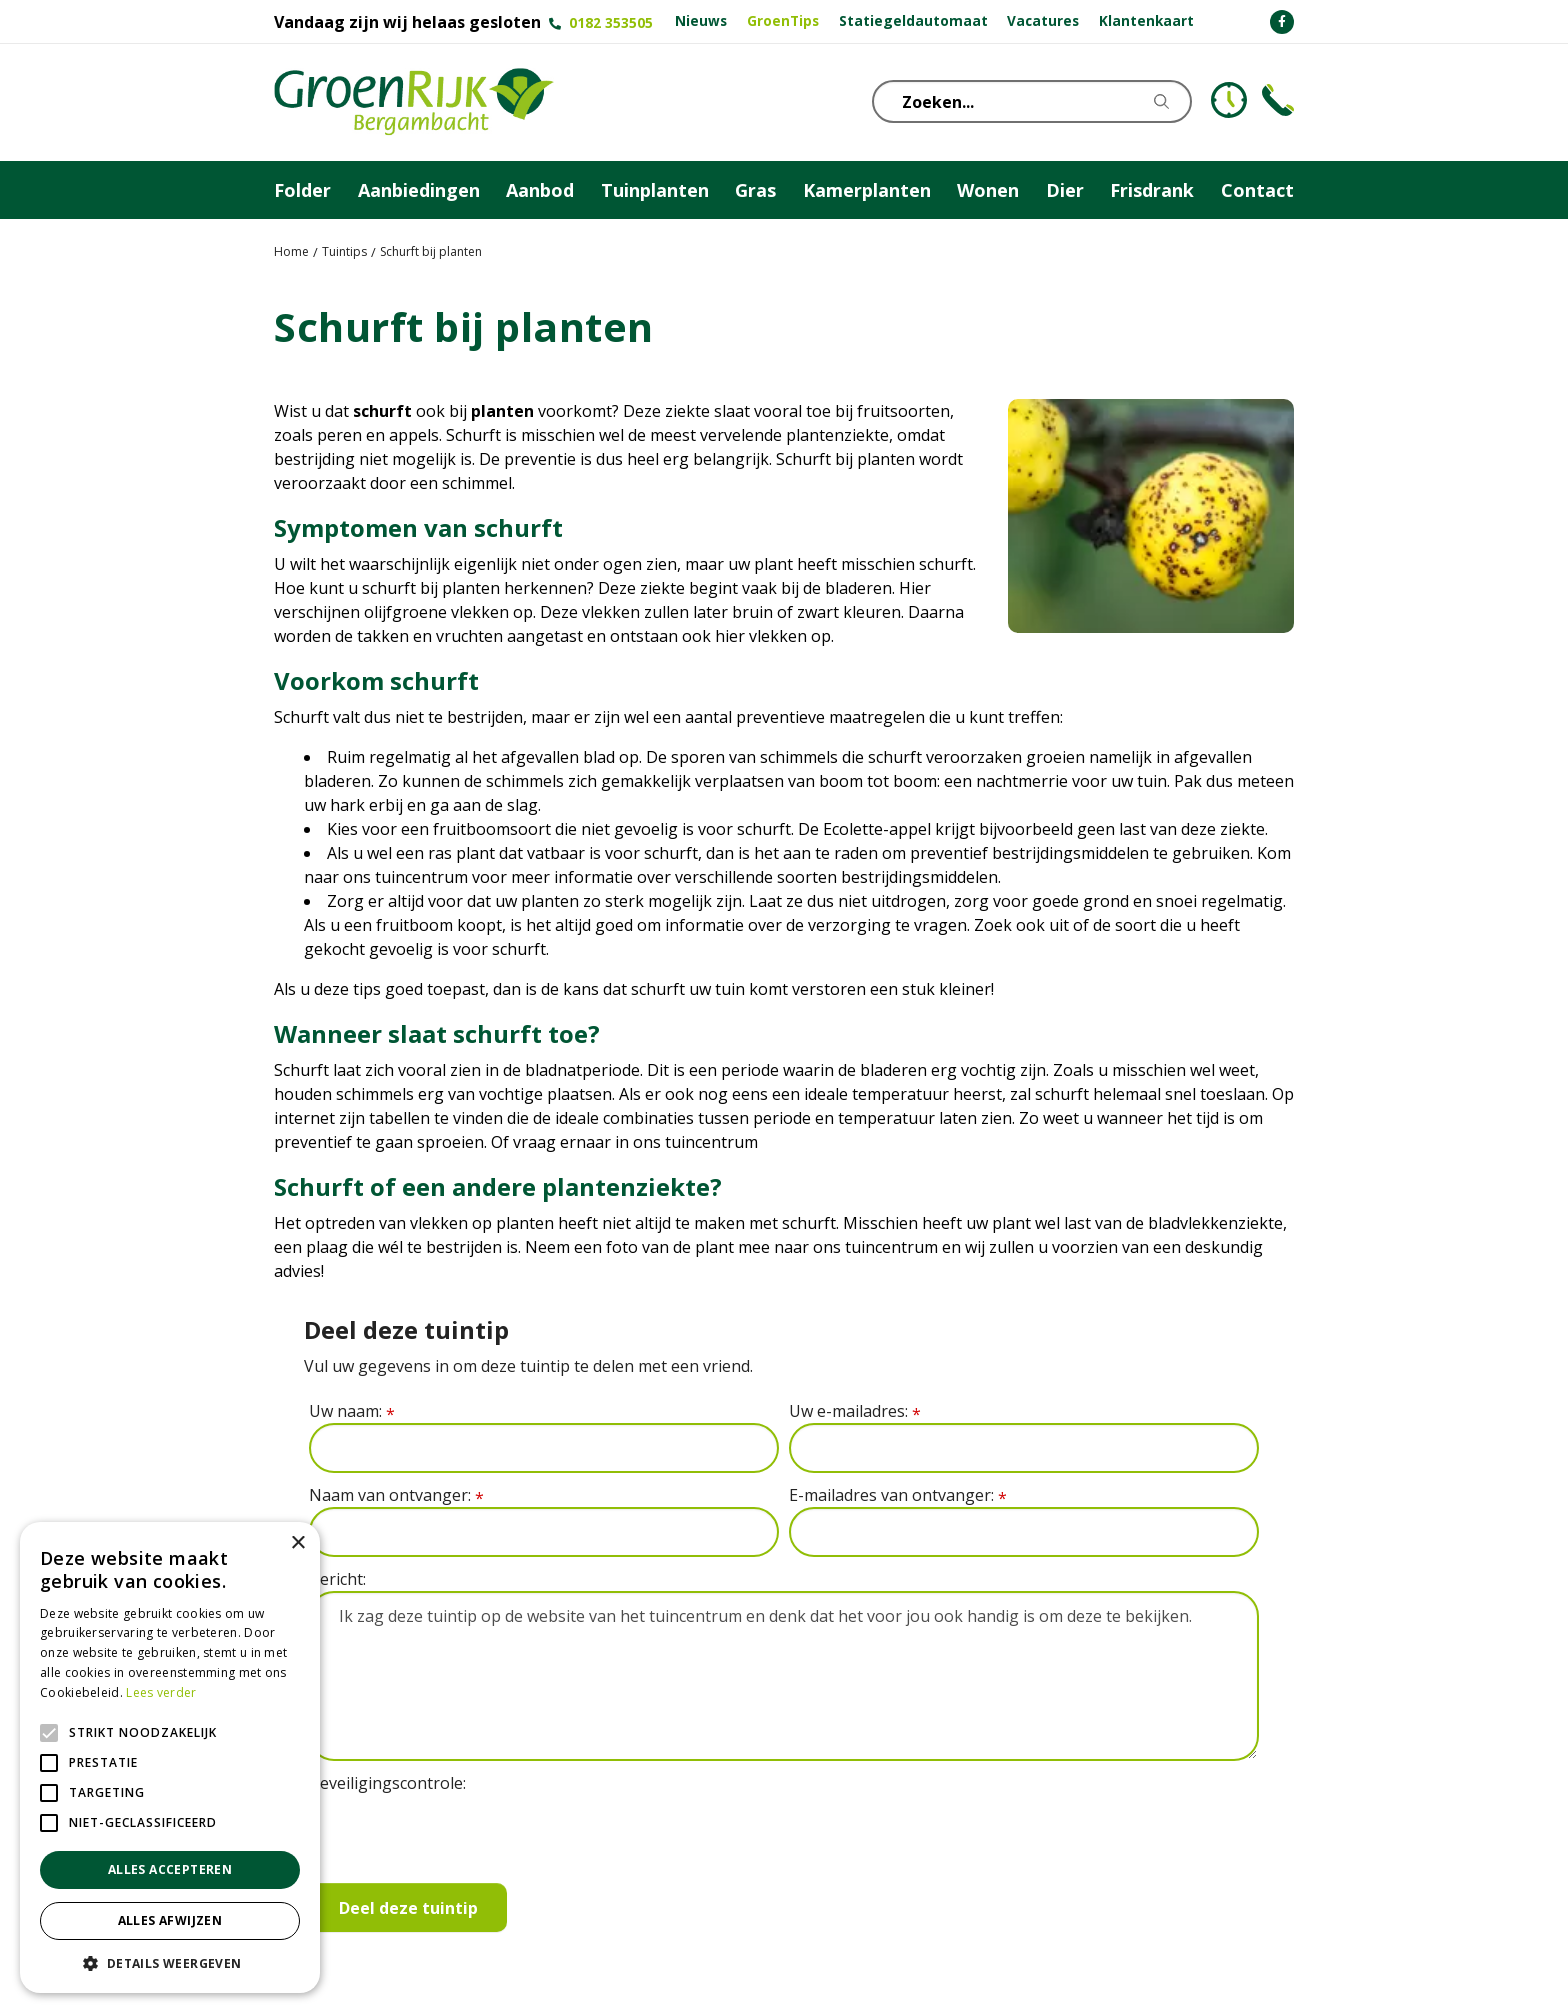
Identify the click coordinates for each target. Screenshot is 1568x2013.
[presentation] (461, 1834)
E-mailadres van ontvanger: (898, 1495)
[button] (170, 1963)
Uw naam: (352, 1411)
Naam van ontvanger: (396, 1495)
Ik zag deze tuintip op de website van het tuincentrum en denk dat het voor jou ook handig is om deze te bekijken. (784, 1676)
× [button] (297, 1543)
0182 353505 (611, 22)
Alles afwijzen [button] (170, 1920)
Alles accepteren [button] (170, 1869)
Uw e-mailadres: (855, 1411)
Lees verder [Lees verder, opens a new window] (161, 1692)
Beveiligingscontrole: (387, 1783)
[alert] (170, 1757)
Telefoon (1278, 100)
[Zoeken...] (1049, 101)
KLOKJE (1229, 100)
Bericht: (337, 1579)
